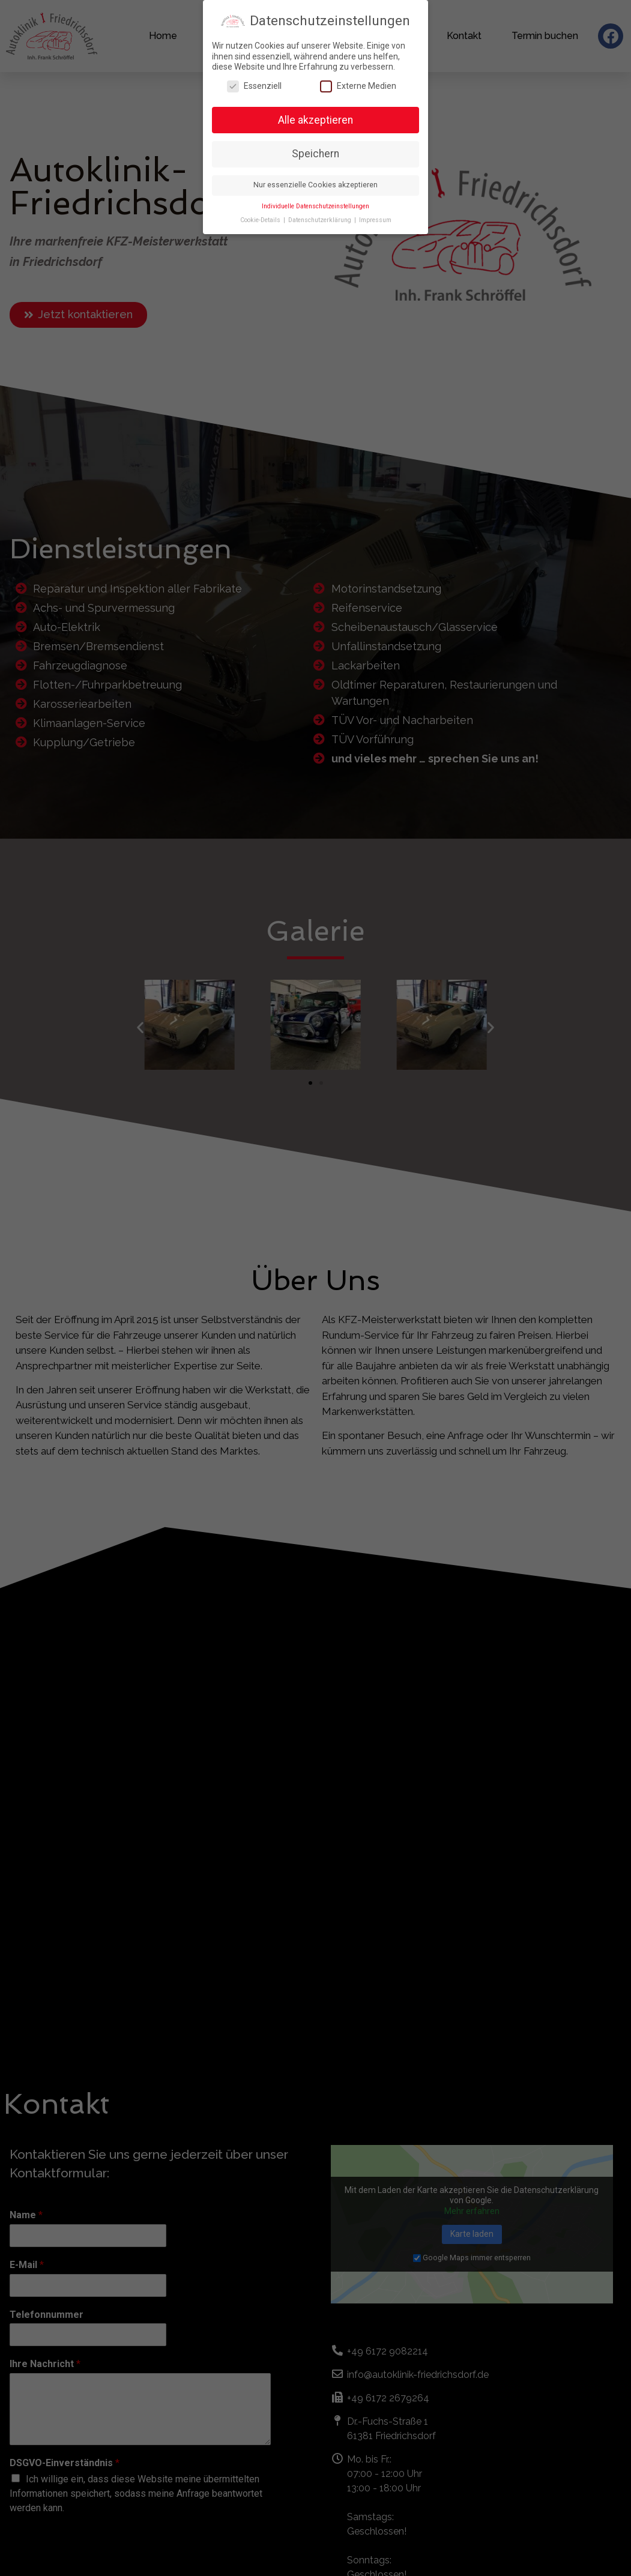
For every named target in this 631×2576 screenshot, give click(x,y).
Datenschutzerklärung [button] (320, 220)
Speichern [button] (315, 154)
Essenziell (254, 86)
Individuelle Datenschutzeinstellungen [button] (315, 206)
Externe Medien (358, 86)
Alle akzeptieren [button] (315, 120)
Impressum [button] (375, 220)
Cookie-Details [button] (261, 220)
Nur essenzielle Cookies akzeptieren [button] (315, 185)
